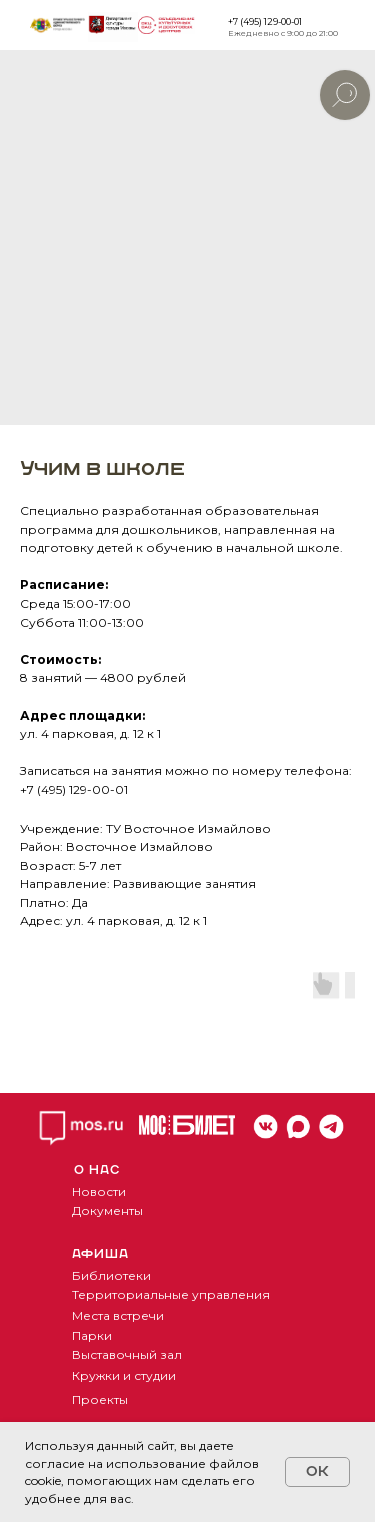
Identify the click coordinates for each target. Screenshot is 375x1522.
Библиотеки (111, 1275)
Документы (107, 1210)
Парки (92, 1335)
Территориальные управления (171, 1294)
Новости (99, 1191)
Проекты (100, 1399)
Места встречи (118, 1315)
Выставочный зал (127, 1354)
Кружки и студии (124, 1375)
